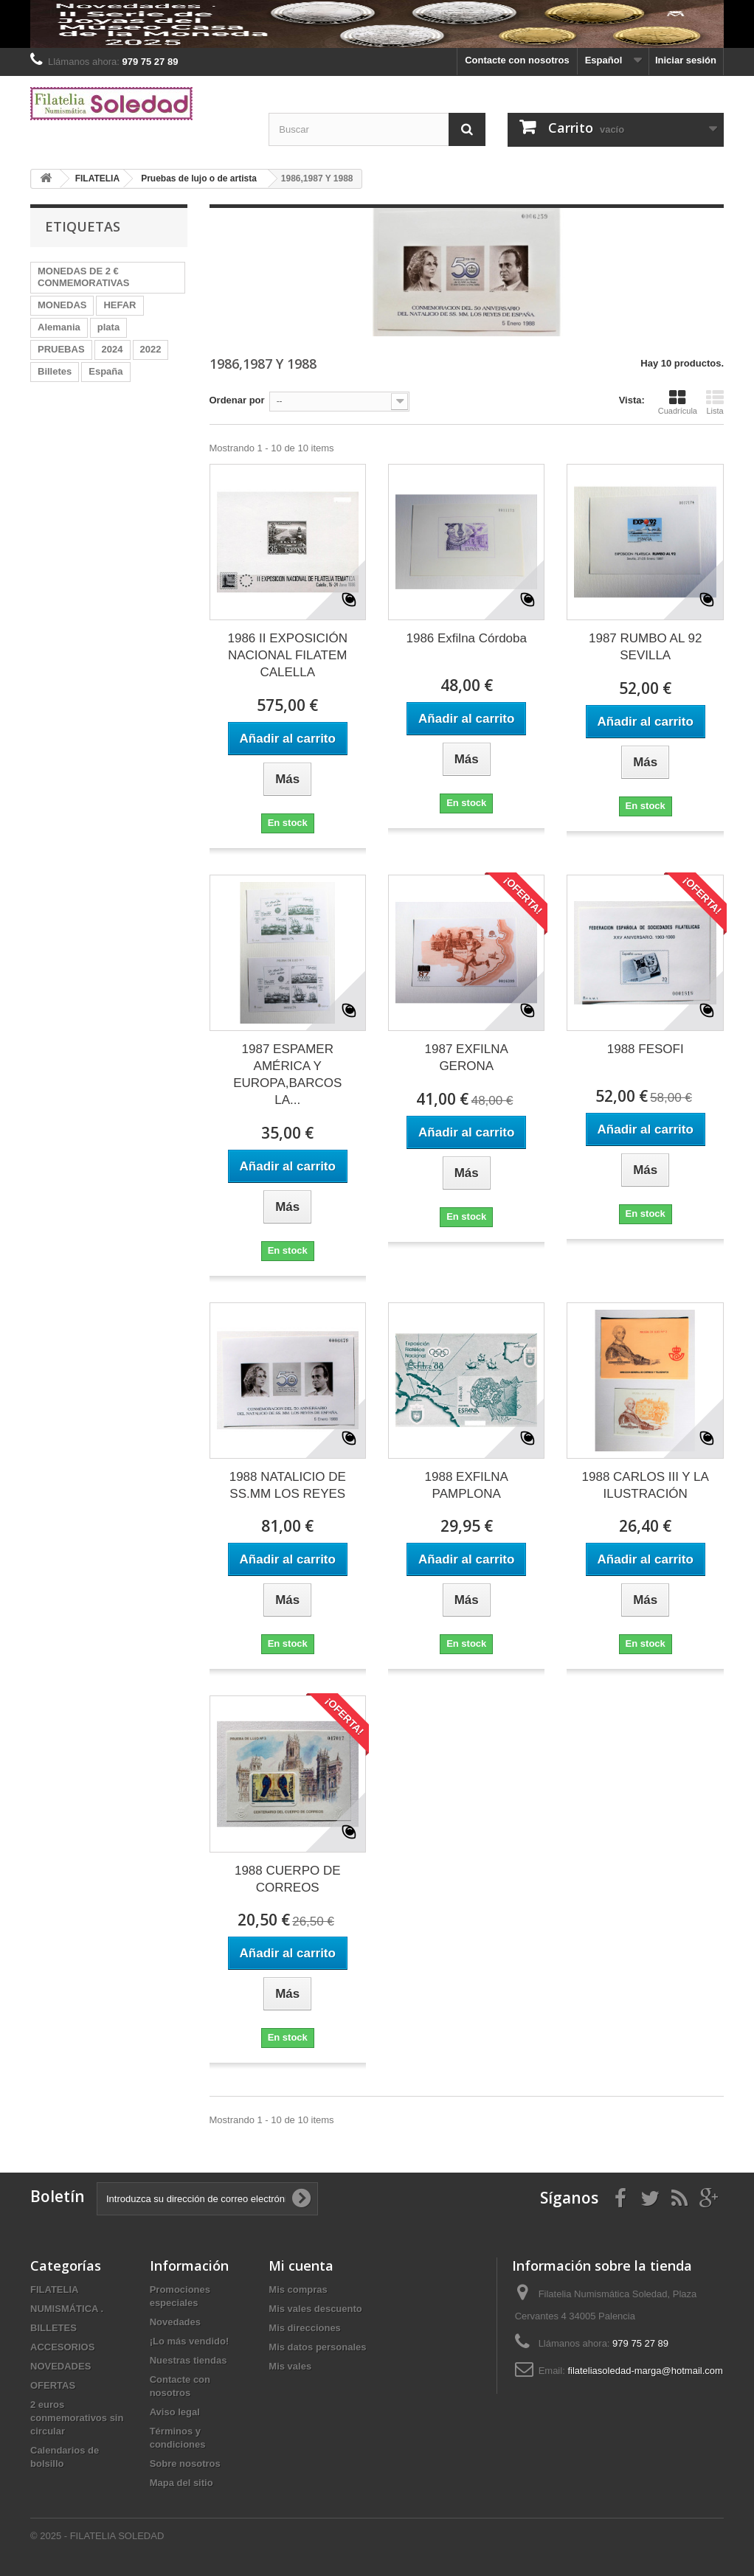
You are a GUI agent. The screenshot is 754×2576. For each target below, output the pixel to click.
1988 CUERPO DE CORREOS (288, 1879)
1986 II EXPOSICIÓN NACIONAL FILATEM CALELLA (287, 655)
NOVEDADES (60, 2366)
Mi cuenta (301, 2265)
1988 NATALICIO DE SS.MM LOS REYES (287, 1485)
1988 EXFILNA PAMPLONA (466, 1485)
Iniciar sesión (685, 60)
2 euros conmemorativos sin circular (76, 2418)
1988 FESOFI (645, 1049)
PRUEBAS (61, 349)
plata (108, 327)
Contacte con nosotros (517, 60)
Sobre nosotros (185, 2463)
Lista (715, 402)
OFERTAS (52, 2385)
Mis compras (298, 2289)
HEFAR (119, 304)
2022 (151, 349)
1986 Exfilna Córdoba (466, 638)
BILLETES (53, 2327)
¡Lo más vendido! (189, 2341)
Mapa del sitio (181, 2482)
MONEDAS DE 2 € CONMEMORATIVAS (83, 276)
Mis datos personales (317, 2347)
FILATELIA (54, 2289)
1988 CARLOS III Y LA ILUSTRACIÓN (645, 1485)
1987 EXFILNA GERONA (466, 1057)
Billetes (55, 371)
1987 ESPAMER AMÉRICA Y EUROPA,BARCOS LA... (287, 1074)
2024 (112, 349)
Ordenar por (237, 400)
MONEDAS (62, 304)
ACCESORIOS (62, 2347)
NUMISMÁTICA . (66, 2308)
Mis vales (290, 2366)
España (105, 371)
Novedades (175, 2321)
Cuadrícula (677, 402)
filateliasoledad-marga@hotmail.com (644, 2370)
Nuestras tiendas (188, 2360)
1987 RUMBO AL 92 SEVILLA (645, 646)
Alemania (59, 327)
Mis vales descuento (315, 2308)
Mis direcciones (305, 2327)
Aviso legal (175, 2411)
